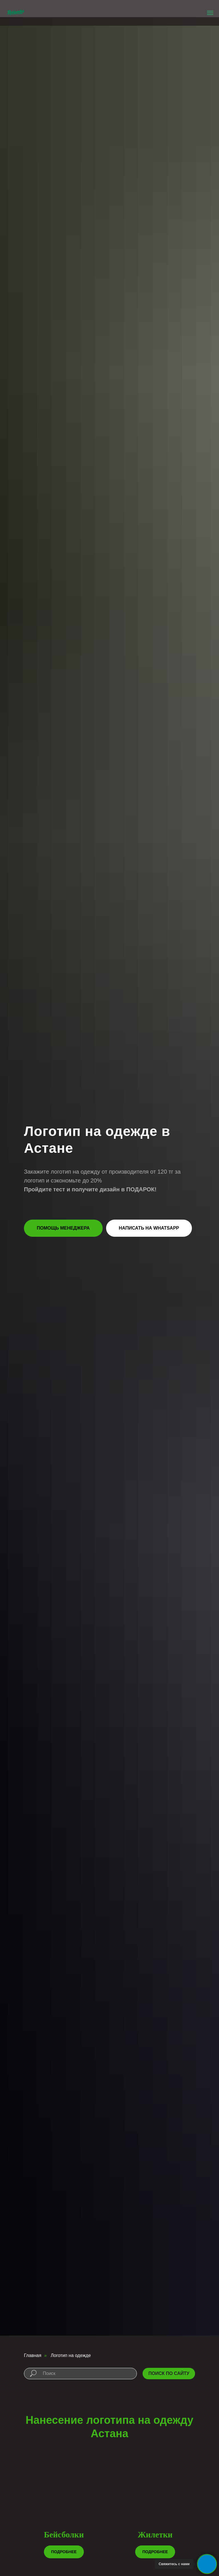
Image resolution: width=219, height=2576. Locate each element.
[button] (63, 1228)
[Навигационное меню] (210, 13)
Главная (32, 2355)
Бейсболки (64, 2534)
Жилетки (155, 2534)
